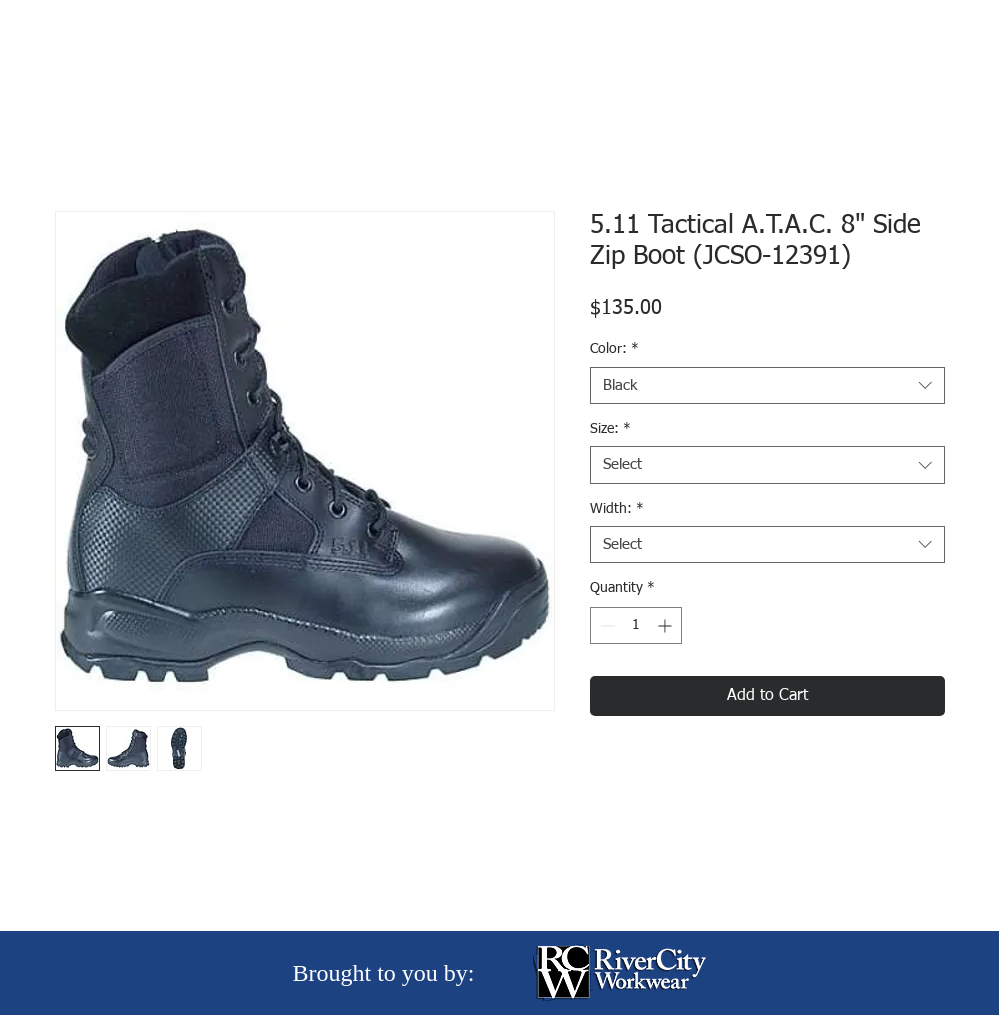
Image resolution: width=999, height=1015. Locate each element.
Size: (610, 429)
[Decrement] (605, 625)
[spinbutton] (636, 625)
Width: (617, 509)
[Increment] (666, 625)
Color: (614, 349)
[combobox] (767, 386)
